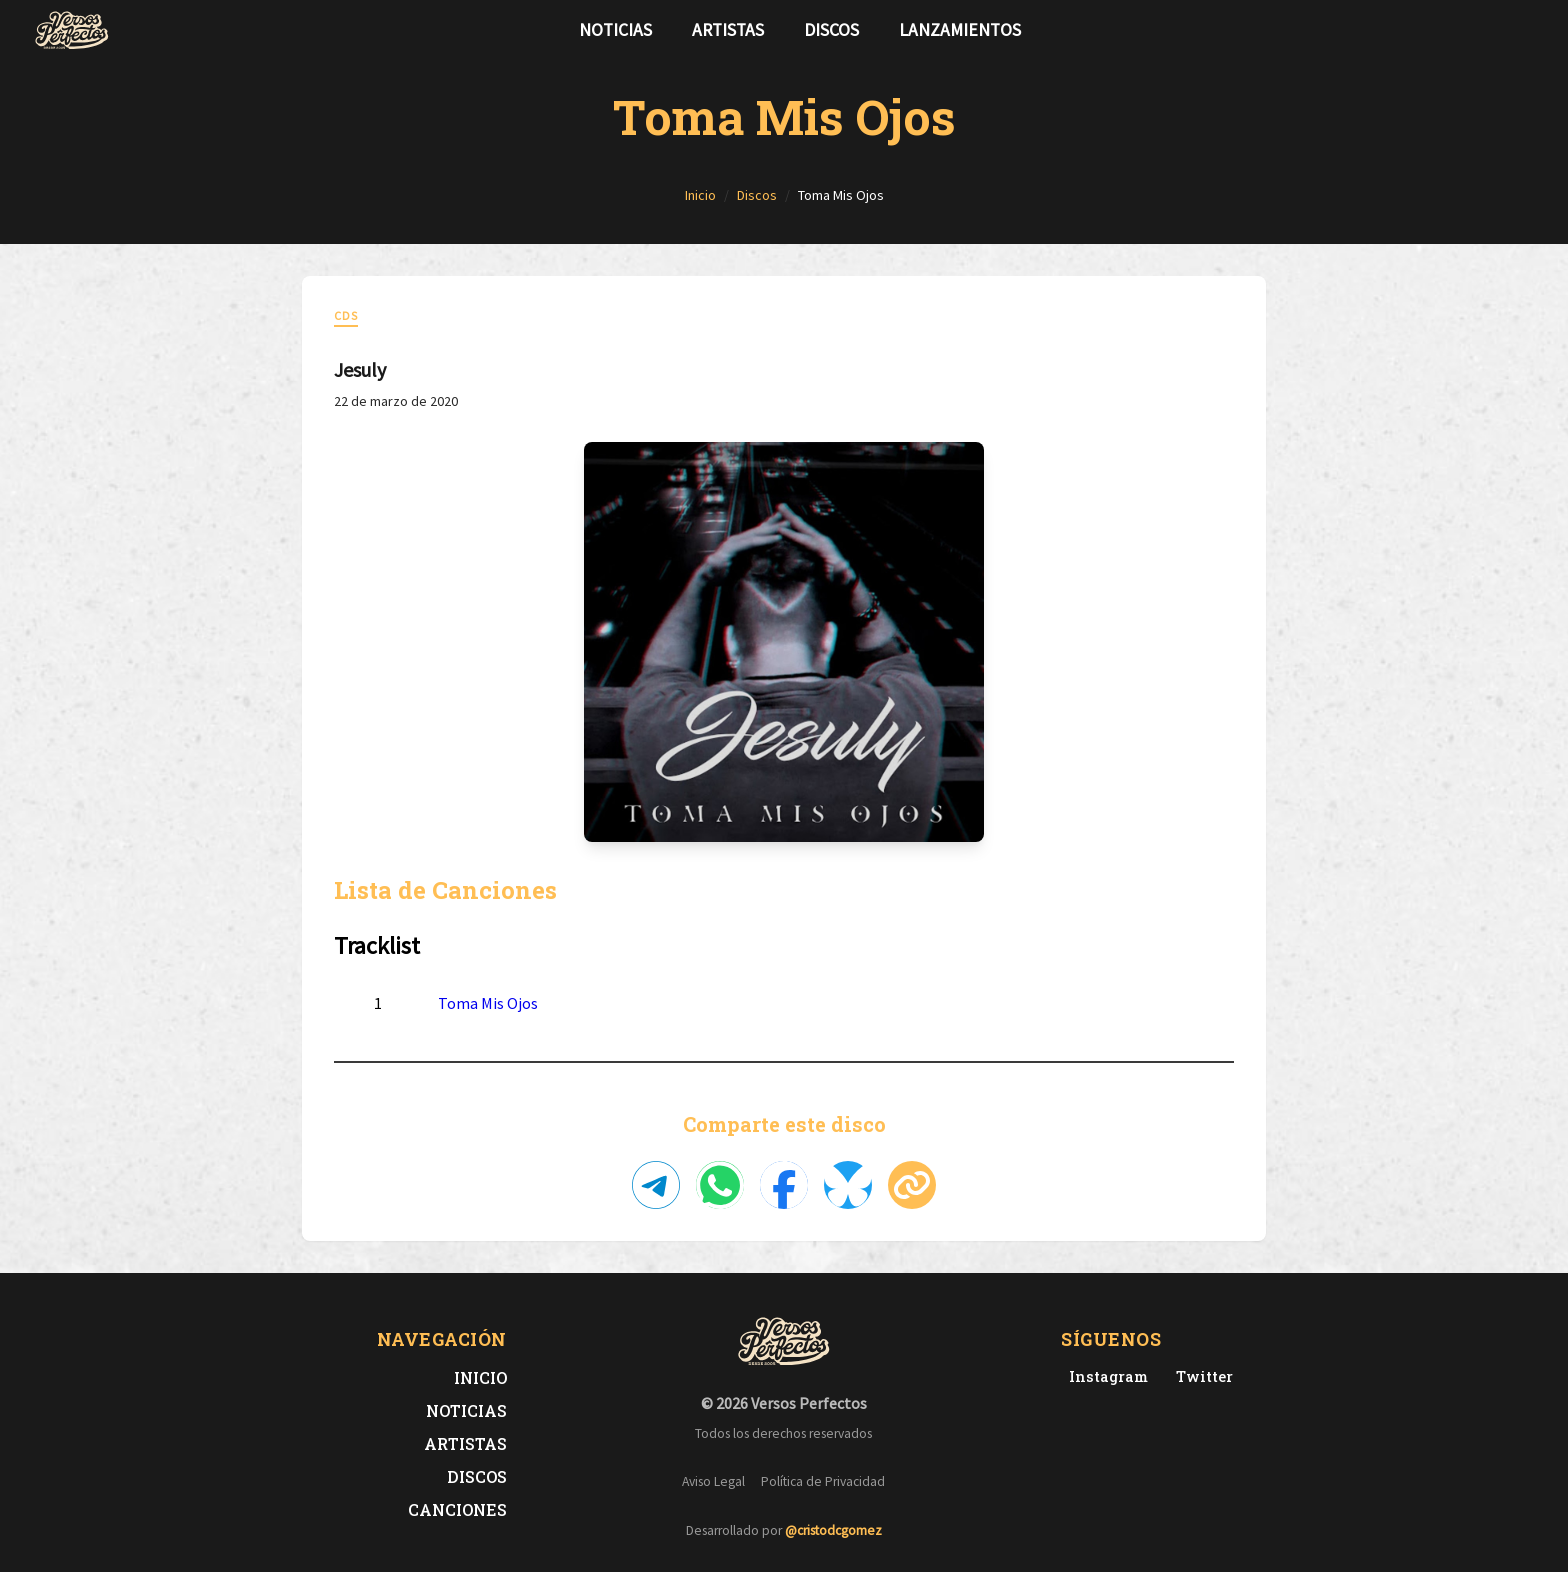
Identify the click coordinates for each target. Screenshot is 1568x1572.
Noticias (615, 30)
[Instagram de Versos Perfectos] (1104, 1376)
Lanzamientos (960, 30)
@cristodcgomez (833, 1530)
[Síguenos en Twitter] (1496, 30)
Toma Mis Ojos (488, 1003)
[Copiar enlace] (912, 1185)
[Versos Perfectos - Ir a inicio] (72, 30)
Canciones (457, 1509)
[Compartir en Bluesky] (848, 1185)
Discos (831, 30)
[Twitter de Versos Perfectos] (1200, 1376)
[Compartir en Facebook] (784, 1185)
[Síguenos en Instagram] (1528, 30)
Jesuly (360, 369)
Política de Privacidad (823, 1481)
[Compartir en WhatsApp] (720, 1185)
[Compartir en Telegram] (656, 1185)
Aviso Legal (713, 1481)
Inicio (480, 1377)
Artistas (728, 30)
